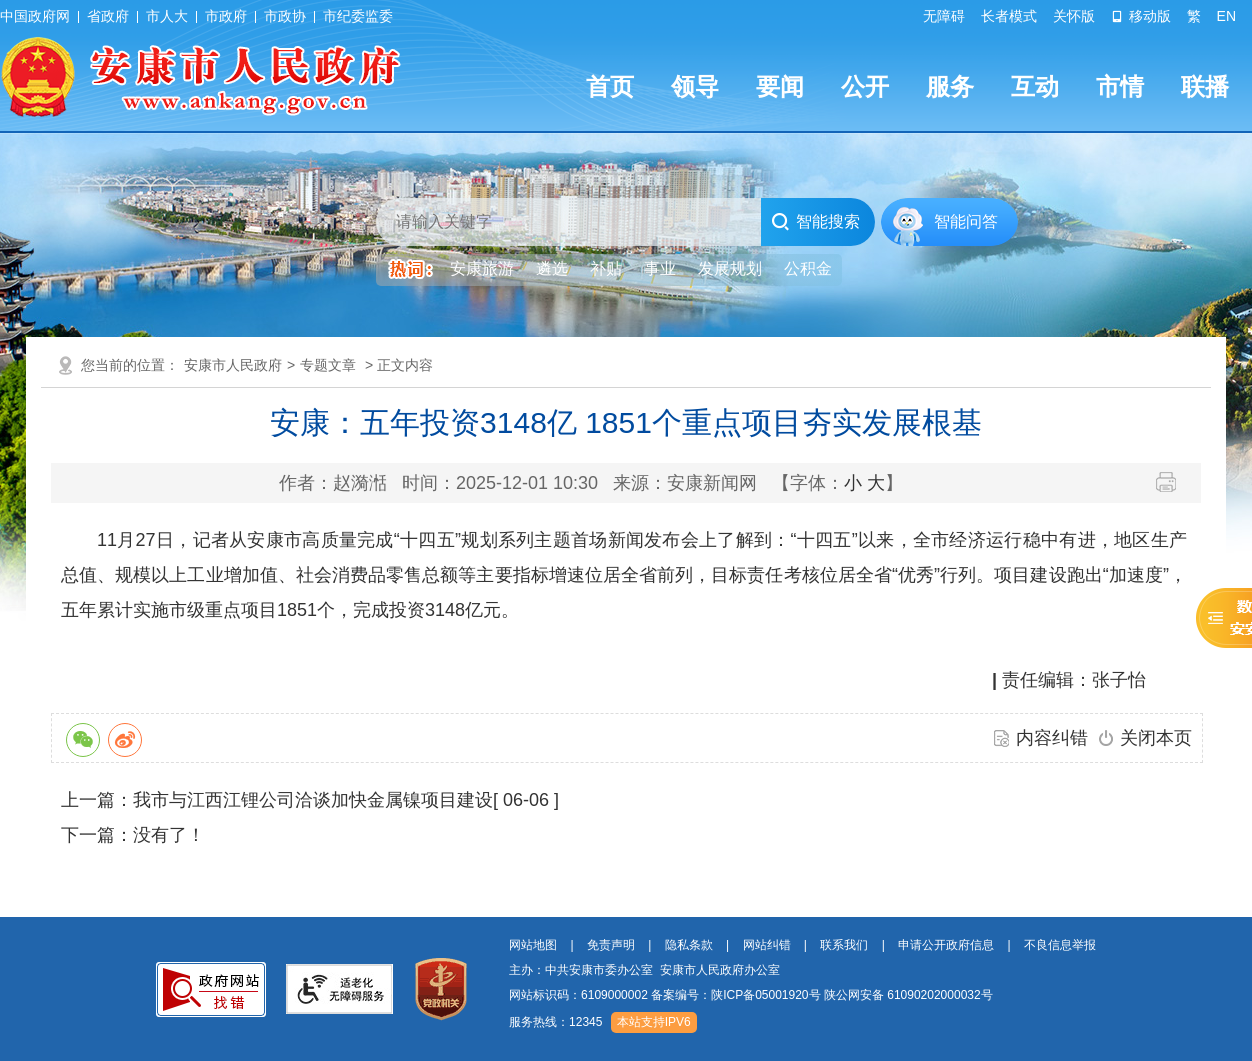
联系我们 (844, 945)
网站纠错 (767, 945)
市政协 (285, 16)
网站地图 (533, 945)
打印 (1173, 482)
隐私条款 (689, 945)
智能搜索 (815, 222)
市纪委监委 (358, 16)
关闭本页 (1156, 738)
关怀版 (1074, 16)
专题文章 (328, 365)
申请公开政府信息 (946, 945)
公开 (865, 86)
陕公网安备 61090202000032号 (908, 995)
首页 (610, 86)
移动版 (1141, 16)
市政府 (226, 16)
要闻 (780, 86)
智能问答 (966, 221)
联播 (1205, 86)
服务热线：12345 (555, 1022)
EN (1226, 16)
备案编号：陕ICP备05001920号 (735, 995)
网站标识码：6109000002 (751, 995)
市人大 (167, 16)
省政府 (108, 16)
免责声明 (611, 945)
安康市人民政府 (233, 365)
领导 (695, 86)
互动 (1035, 86)
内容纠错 (1052, 738)
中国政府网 (35, 16)
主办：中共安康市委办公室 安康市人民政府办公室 (644, 970)
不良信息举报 (1060, 945)
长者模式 (1009, 16)
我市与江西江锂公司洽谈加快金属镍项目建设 (313, 800)
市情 (1120, 86)
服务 (950, 86)
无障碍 (944, 16)
